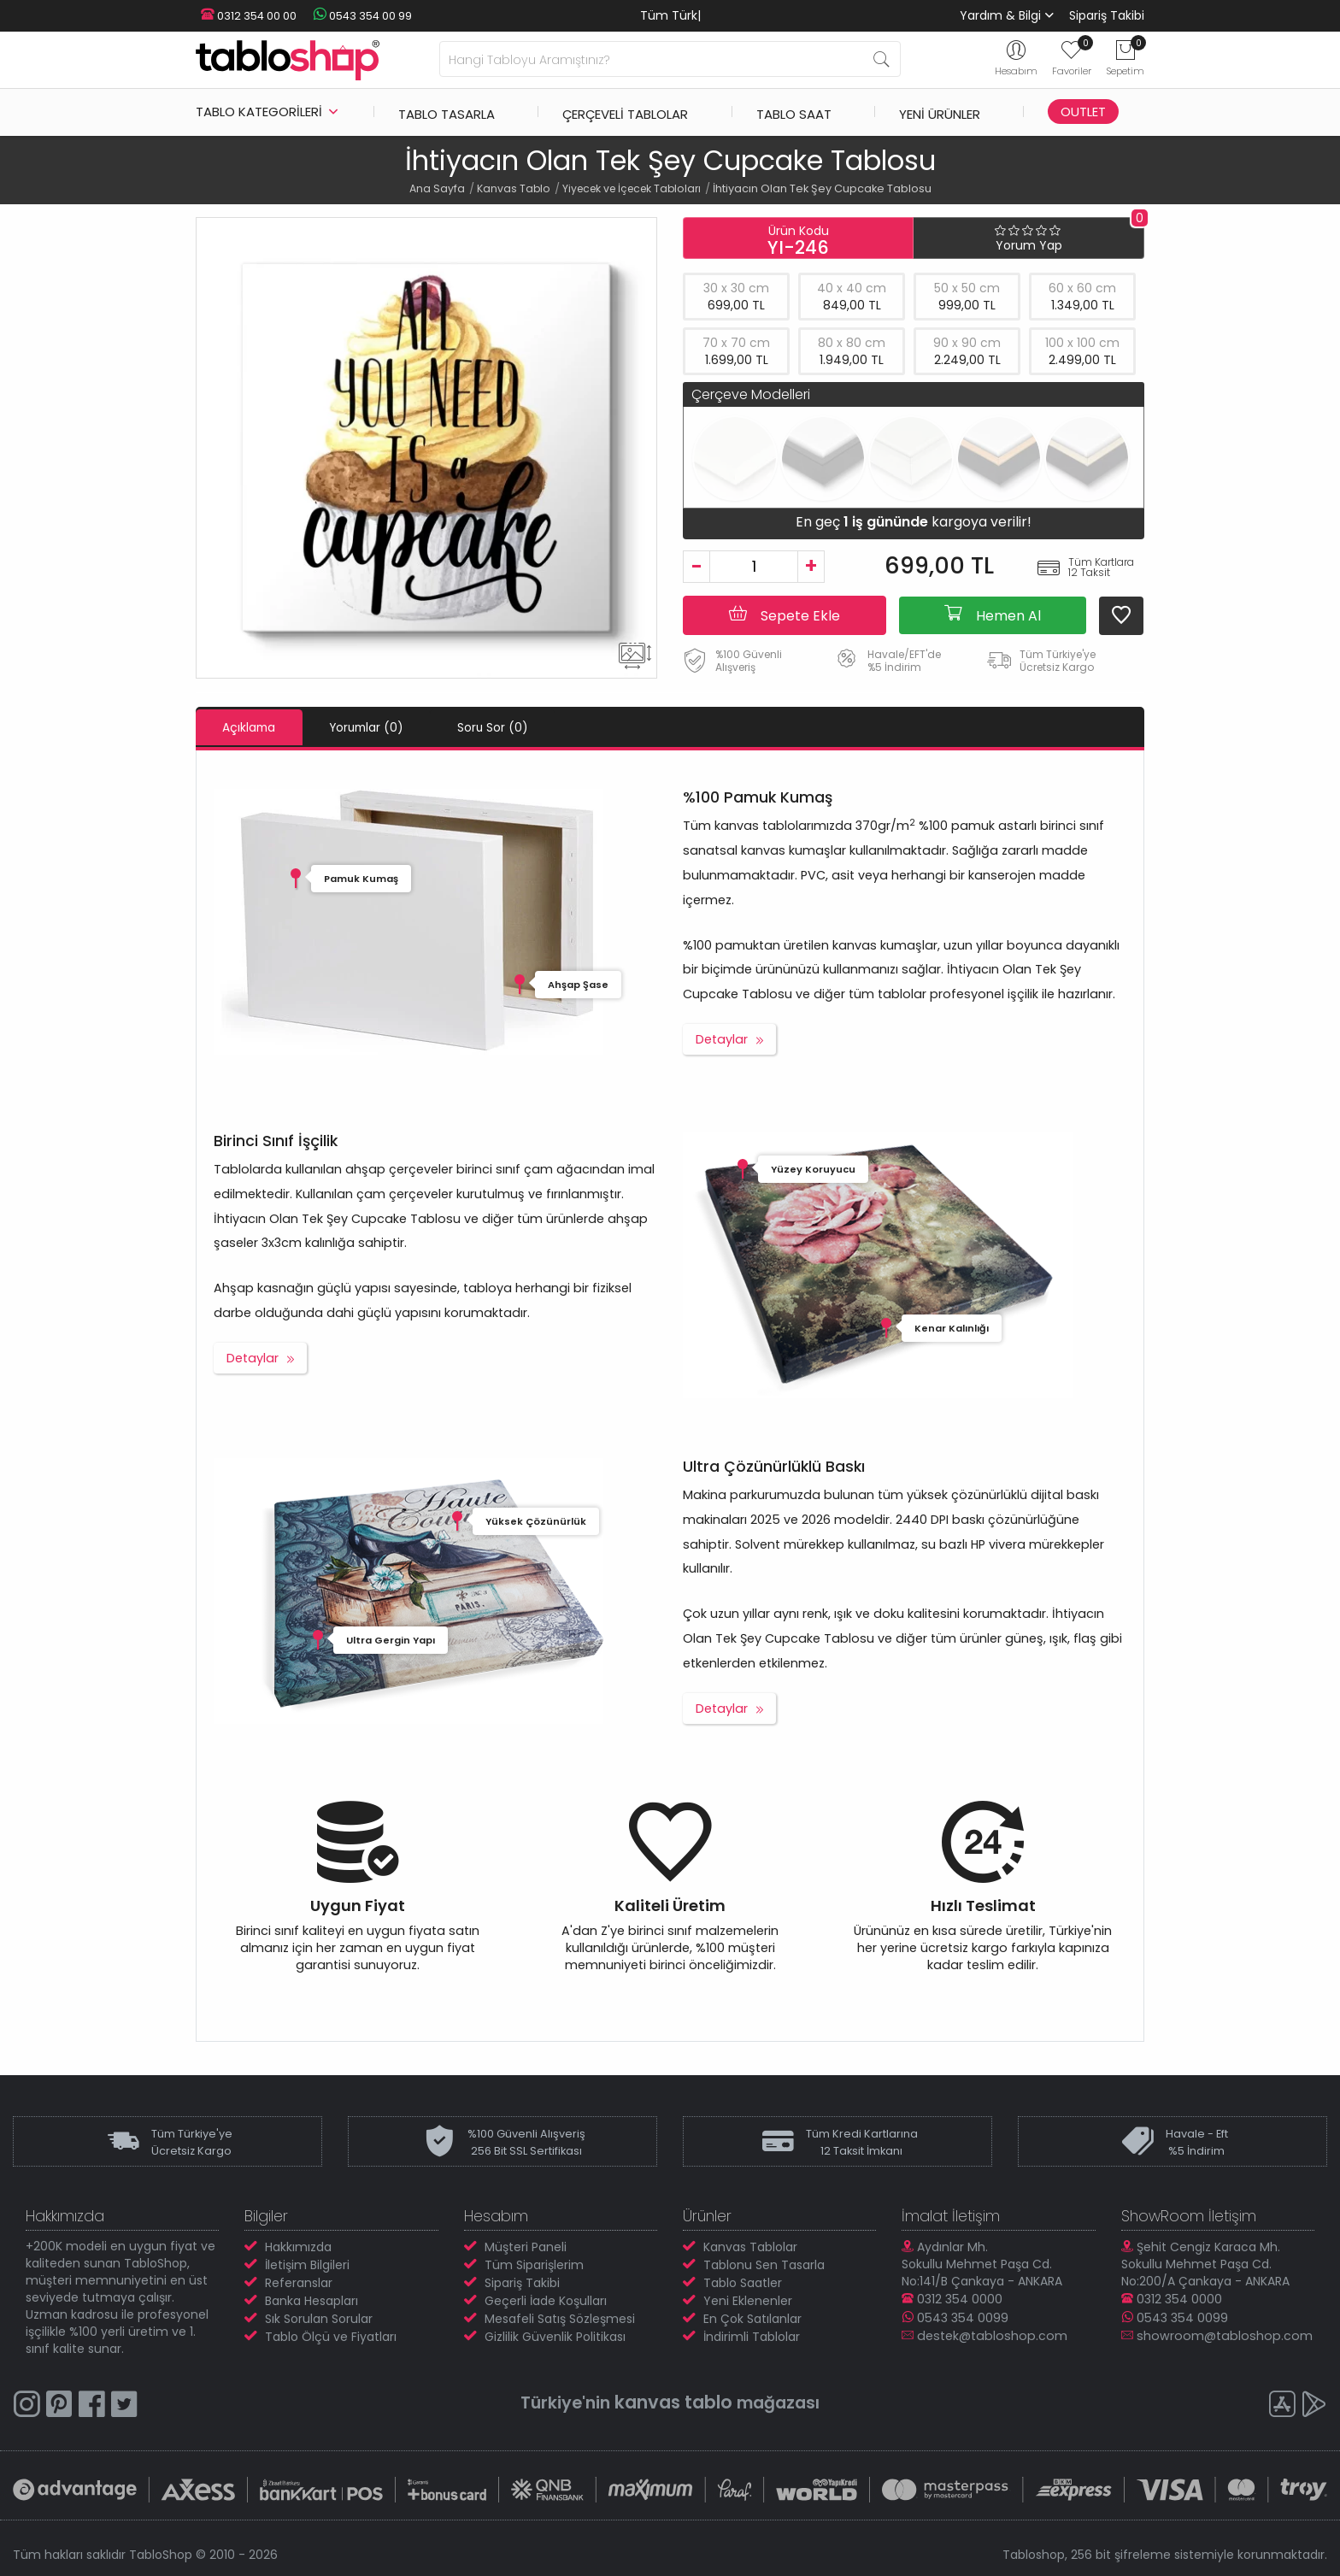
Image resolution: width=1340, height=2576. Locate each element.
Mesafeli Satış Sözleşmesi (560, 2317)
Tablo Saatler (742, 2282)
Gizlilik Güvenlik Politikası (555, 2335)
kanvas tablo (673, 2401)
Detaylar (722, 1038)
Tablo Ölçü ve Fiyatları (331, 2335)
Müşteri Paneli (526, 2246)
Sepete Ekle (784, 614)
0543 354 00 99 (349, 16)
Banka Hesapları (311, 2299)
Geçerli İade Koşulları (546, 2299)
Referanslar (298, 2282)
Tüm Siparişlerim (534, 2264)
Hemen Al (992, 614)
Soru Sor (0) (535, 727)
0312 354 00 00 (243, 16)
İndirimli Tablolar (751, 2335)
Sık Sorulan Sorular (319, 2317)
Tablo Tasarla (446, 112)
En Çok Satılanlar (752, 2317)
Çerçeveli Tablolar (625, 112)
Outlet (1083, 112)
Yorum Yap (1029, 245)
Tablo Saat (794, 112)
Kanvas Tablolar (750, 2246)
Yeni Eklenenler (747, 2299)
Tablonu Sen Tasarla (764, 2264)
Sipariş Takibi (1106, 15)
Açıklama (257, 727)
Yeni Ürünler (939, 112)
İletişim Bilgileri (307, 2264)
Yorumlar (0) (392, 727)
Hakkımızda (298, 2246)
